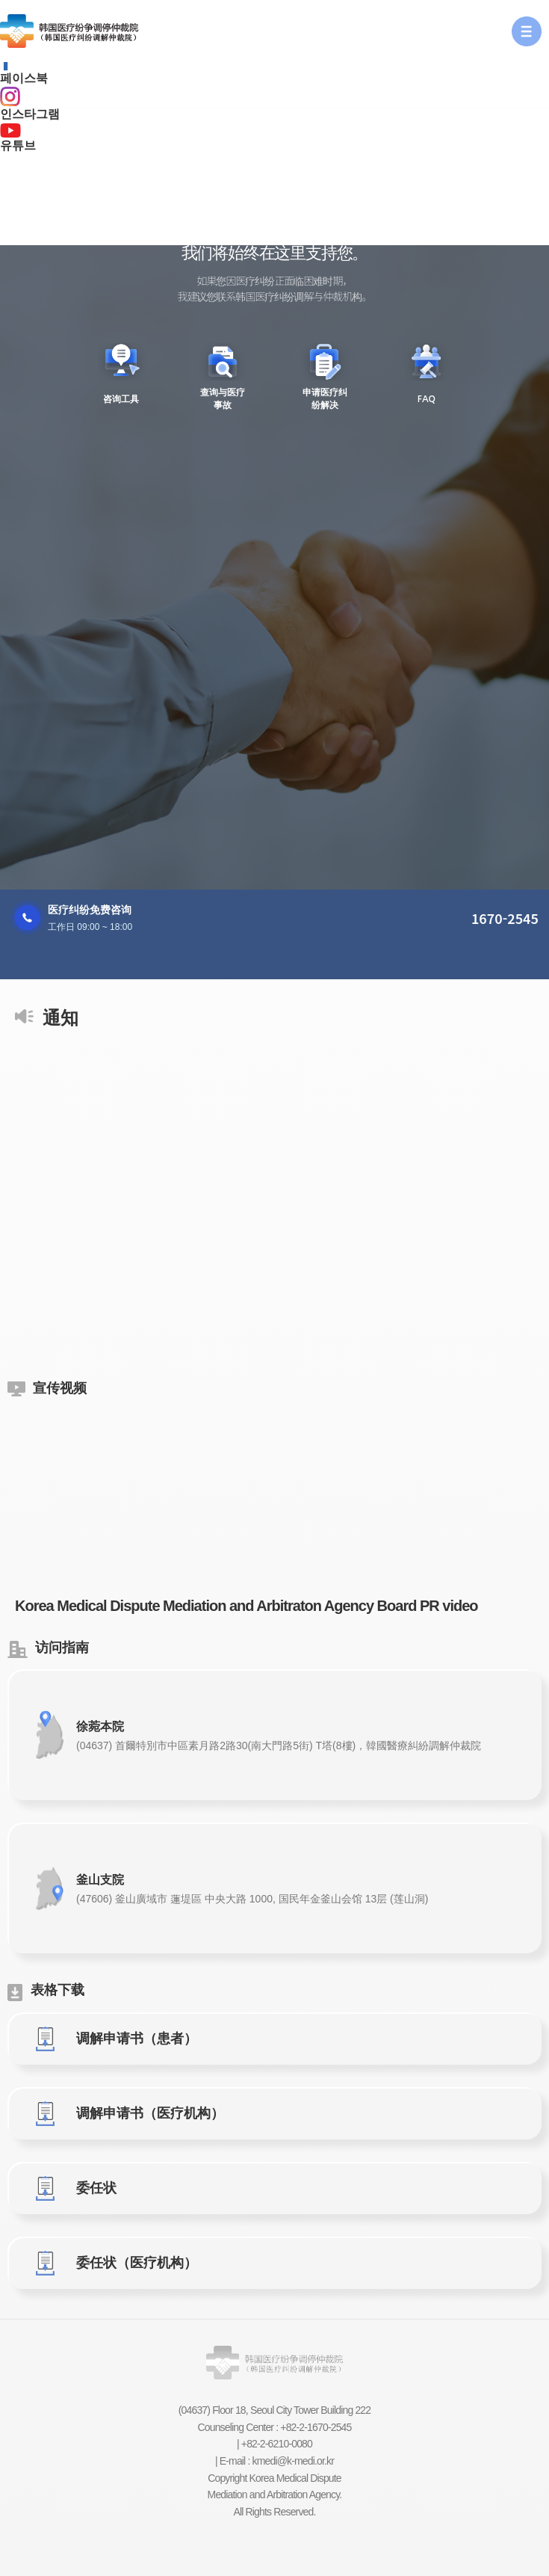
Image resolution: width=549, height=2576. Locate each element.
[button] (527, 31)
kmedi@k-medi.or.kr (293, 2461)
